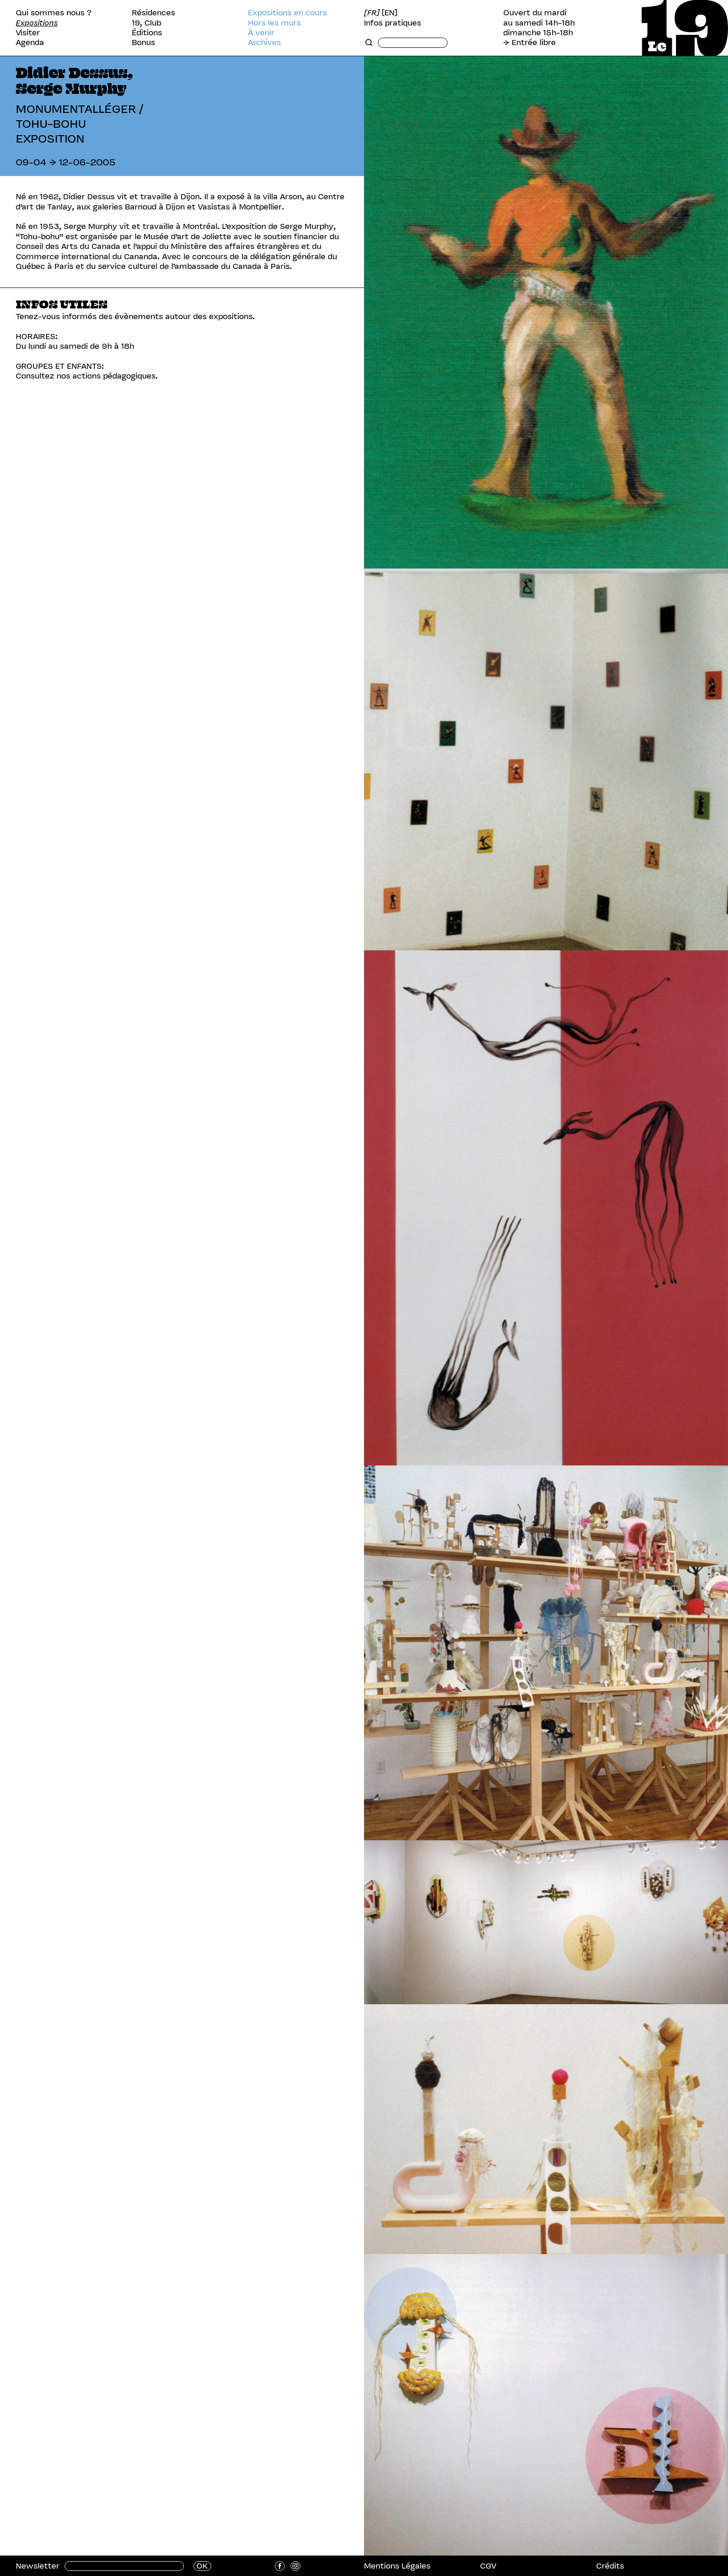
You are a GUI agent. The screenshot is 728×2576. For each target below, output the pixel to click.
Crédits (610, 2566)
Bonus (143, 42)
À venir (261, 33)
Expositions (37, 23)
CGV (488, 2566)
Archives (264, 42)
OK (202, 2566)
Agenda (30, 42)
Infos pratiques (392, 23)
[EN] (389, 13)
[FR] (372, 13)
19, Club (146, 23)
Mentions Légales (397, 2566)
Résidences (153, 13)
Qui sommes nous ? (53, 13)
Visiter (28, 33)
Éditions (147, 33)
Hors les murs (274, 23)
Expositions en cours (287, 13)
